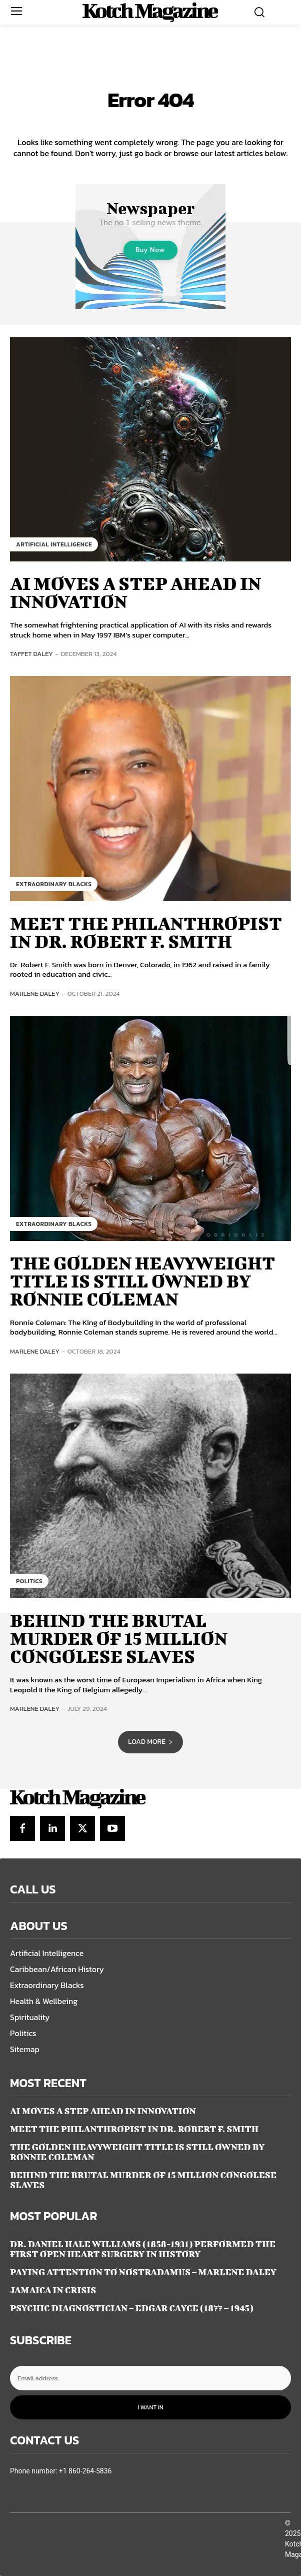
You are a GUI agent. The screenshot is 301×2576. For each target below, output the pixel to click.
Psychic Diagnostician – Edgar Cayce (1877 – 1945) (132, 2308)
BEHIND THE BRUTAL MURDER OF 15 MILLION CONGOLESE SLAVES (119, 1637)
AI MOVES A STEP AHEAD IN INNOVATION (135, 591)
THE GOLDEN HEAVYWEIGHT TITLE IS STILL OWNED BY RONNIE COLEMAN (142, 1280)
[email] (150, 2378)
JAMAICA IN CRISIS (53, 2290)
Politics (29, 1581)
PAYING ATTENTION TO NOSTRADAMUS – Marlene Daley (143, 2272)
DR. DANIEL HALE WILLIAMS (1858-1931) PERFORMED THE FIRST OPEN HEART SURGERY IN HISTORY (143, 2249)
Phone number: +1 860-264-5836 (61, 2471)
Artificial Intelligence (54, 544)
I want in (151, 2407)
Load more (150, 1741)
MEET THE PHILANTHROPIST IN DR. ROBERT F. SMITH (146, 931)
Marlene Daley (35, 993)
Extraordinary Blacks (54, 884)
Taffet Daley (31, 654)
